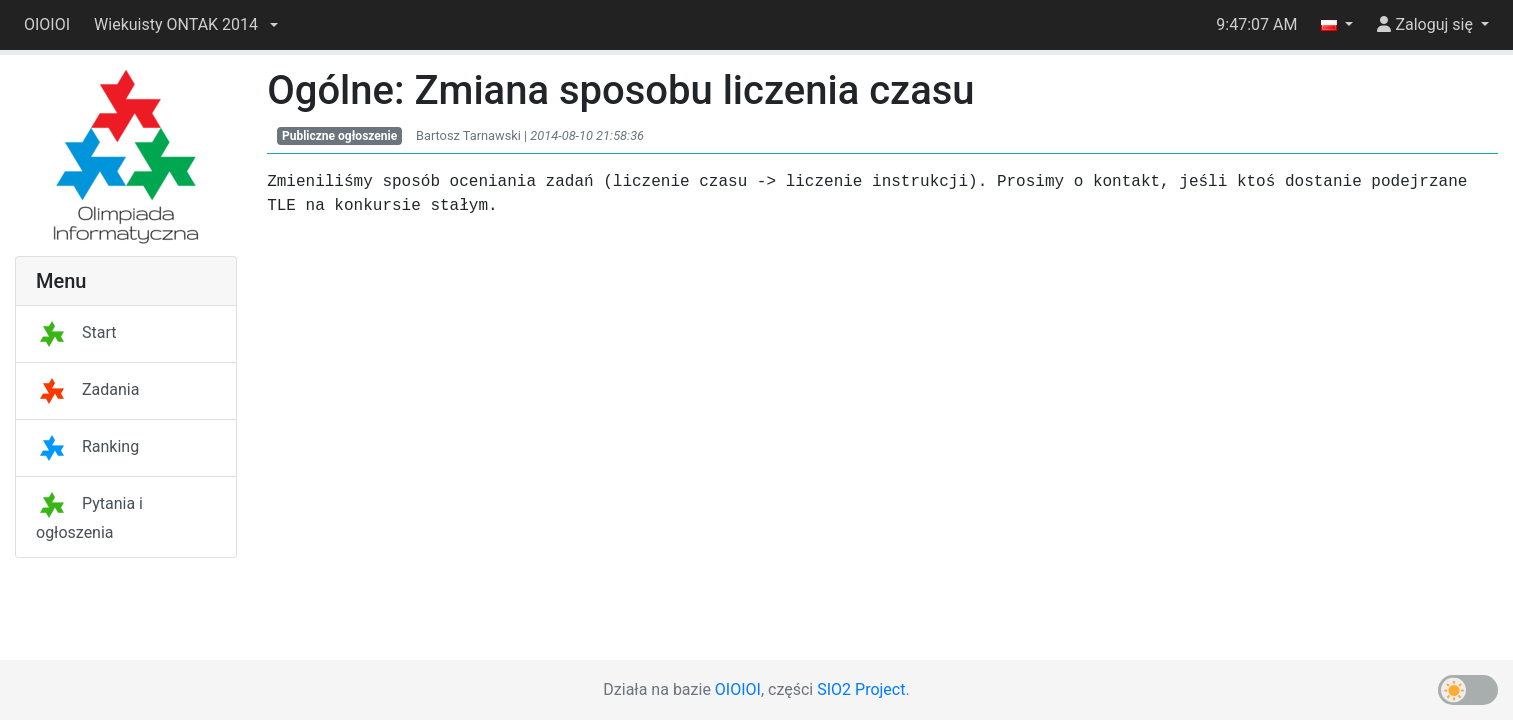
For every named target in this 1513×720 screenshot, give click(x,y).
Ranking (87, 446)
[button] (186, 25)
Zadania (87, 389)
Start (76, 332)
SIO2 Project (861, 689)
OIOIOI (47, 24)
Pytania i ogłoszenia (89, 518)
